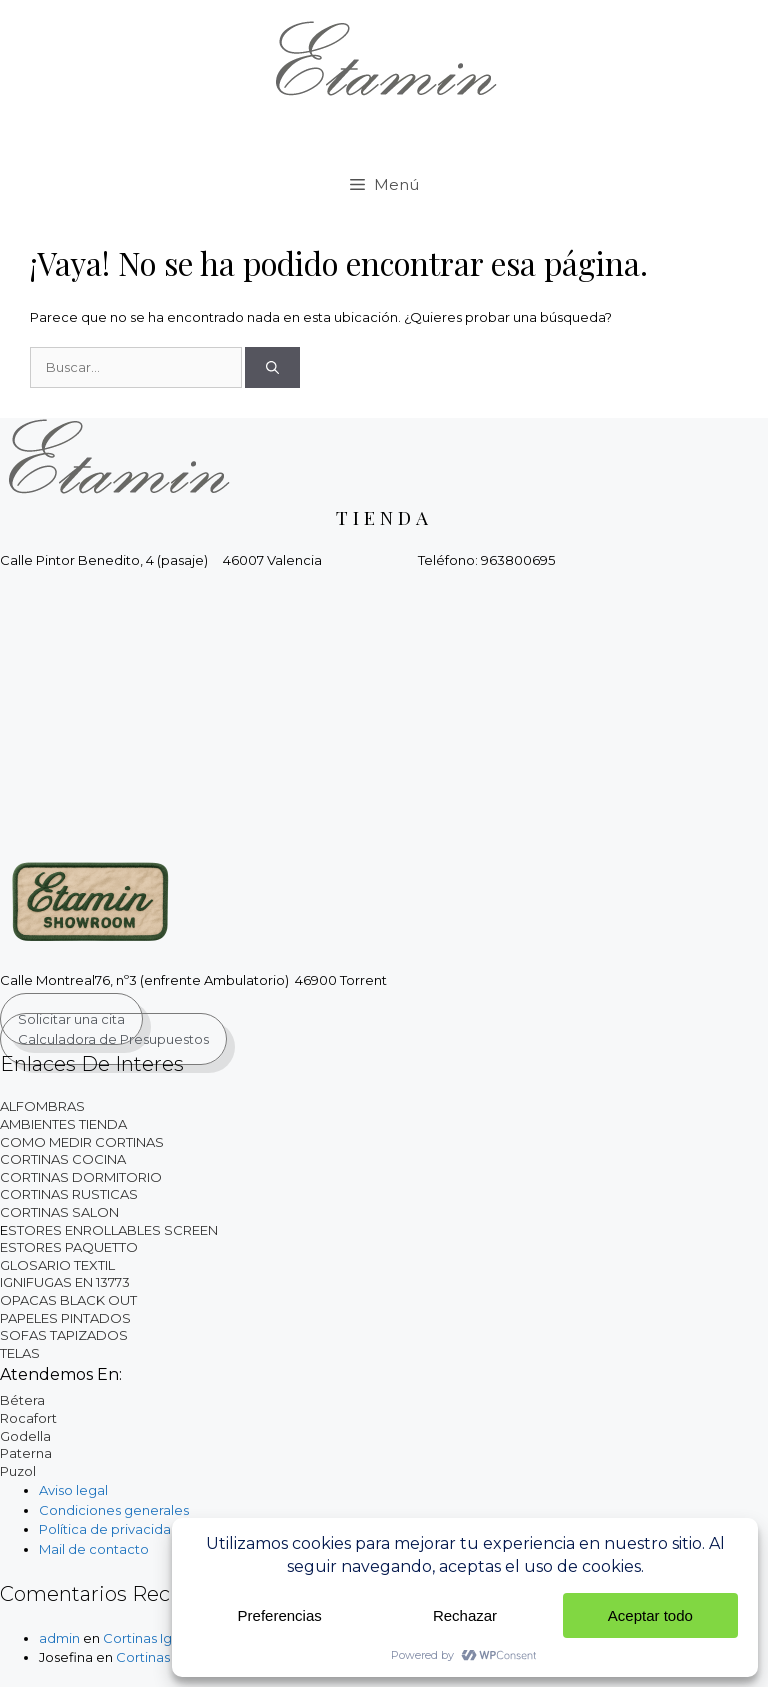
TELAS (20, 1353)
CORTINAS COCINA (63, 1159)
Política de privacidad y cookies (142, 1529)
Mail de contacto (94, 1549)
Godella (25, 1436)
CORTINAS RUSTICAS (69, 1194)
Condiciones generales (114, 1510)
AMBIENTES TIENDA (63, 1124)
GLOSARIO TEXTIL (57, 1265)
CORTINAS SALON (59, 1212)
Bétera (22, 1400)
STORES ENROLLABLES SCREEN (113, 1230)
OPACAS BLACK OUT (68, 1300)
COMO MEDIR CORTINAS (82, 1142)
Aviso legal (73, 1490)
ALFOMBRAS (42, 1106)
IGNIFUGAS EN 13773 (65, 1282)
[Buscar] (272, 368)
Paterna (26, 1453)
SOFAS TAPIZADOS (64, 1335)
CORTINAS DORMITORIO (81, 1177)
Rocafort (28, 1418)
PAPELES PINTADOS (65, 1318)
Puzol (18, 1471)
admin (59, 1638)
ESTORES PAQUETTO (69, 1247)
